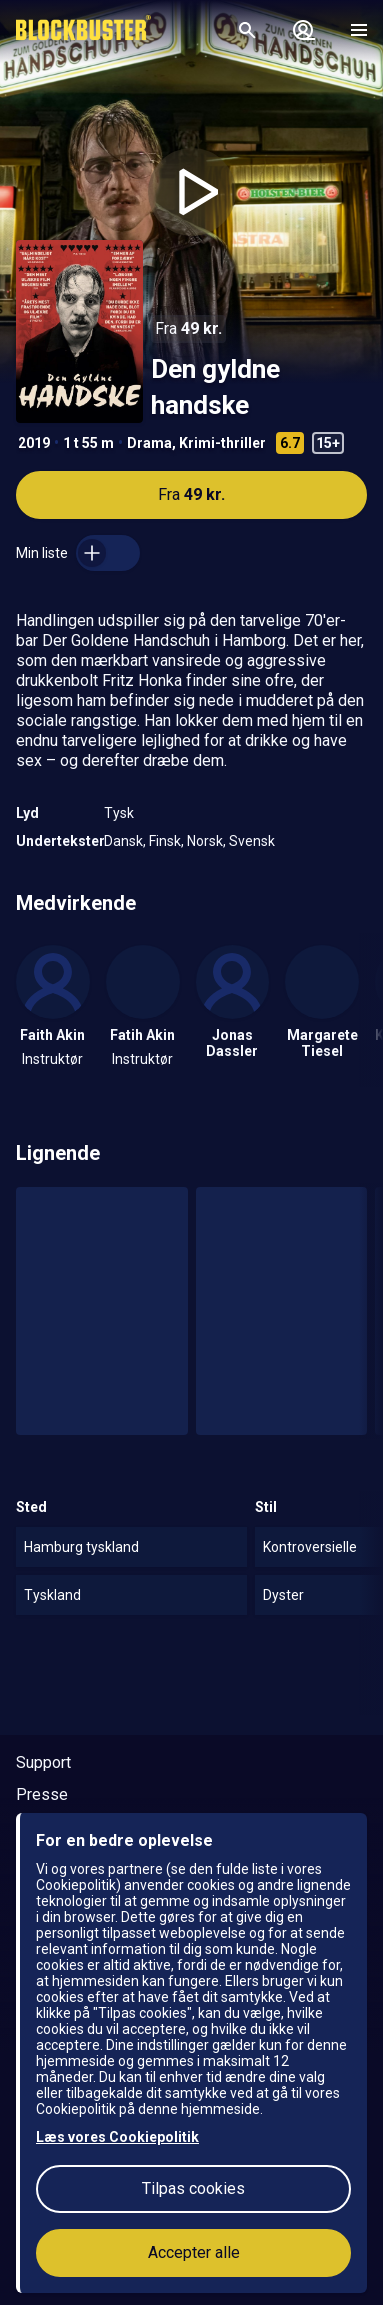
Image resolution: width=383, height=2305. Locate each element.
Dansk (123, 841)
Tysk (119, 813)
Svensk (252, 841)
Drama (149, 443)
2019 (34, 443)
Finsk (165, 841)
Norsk (205, 841)
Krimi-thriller (222, 443)
